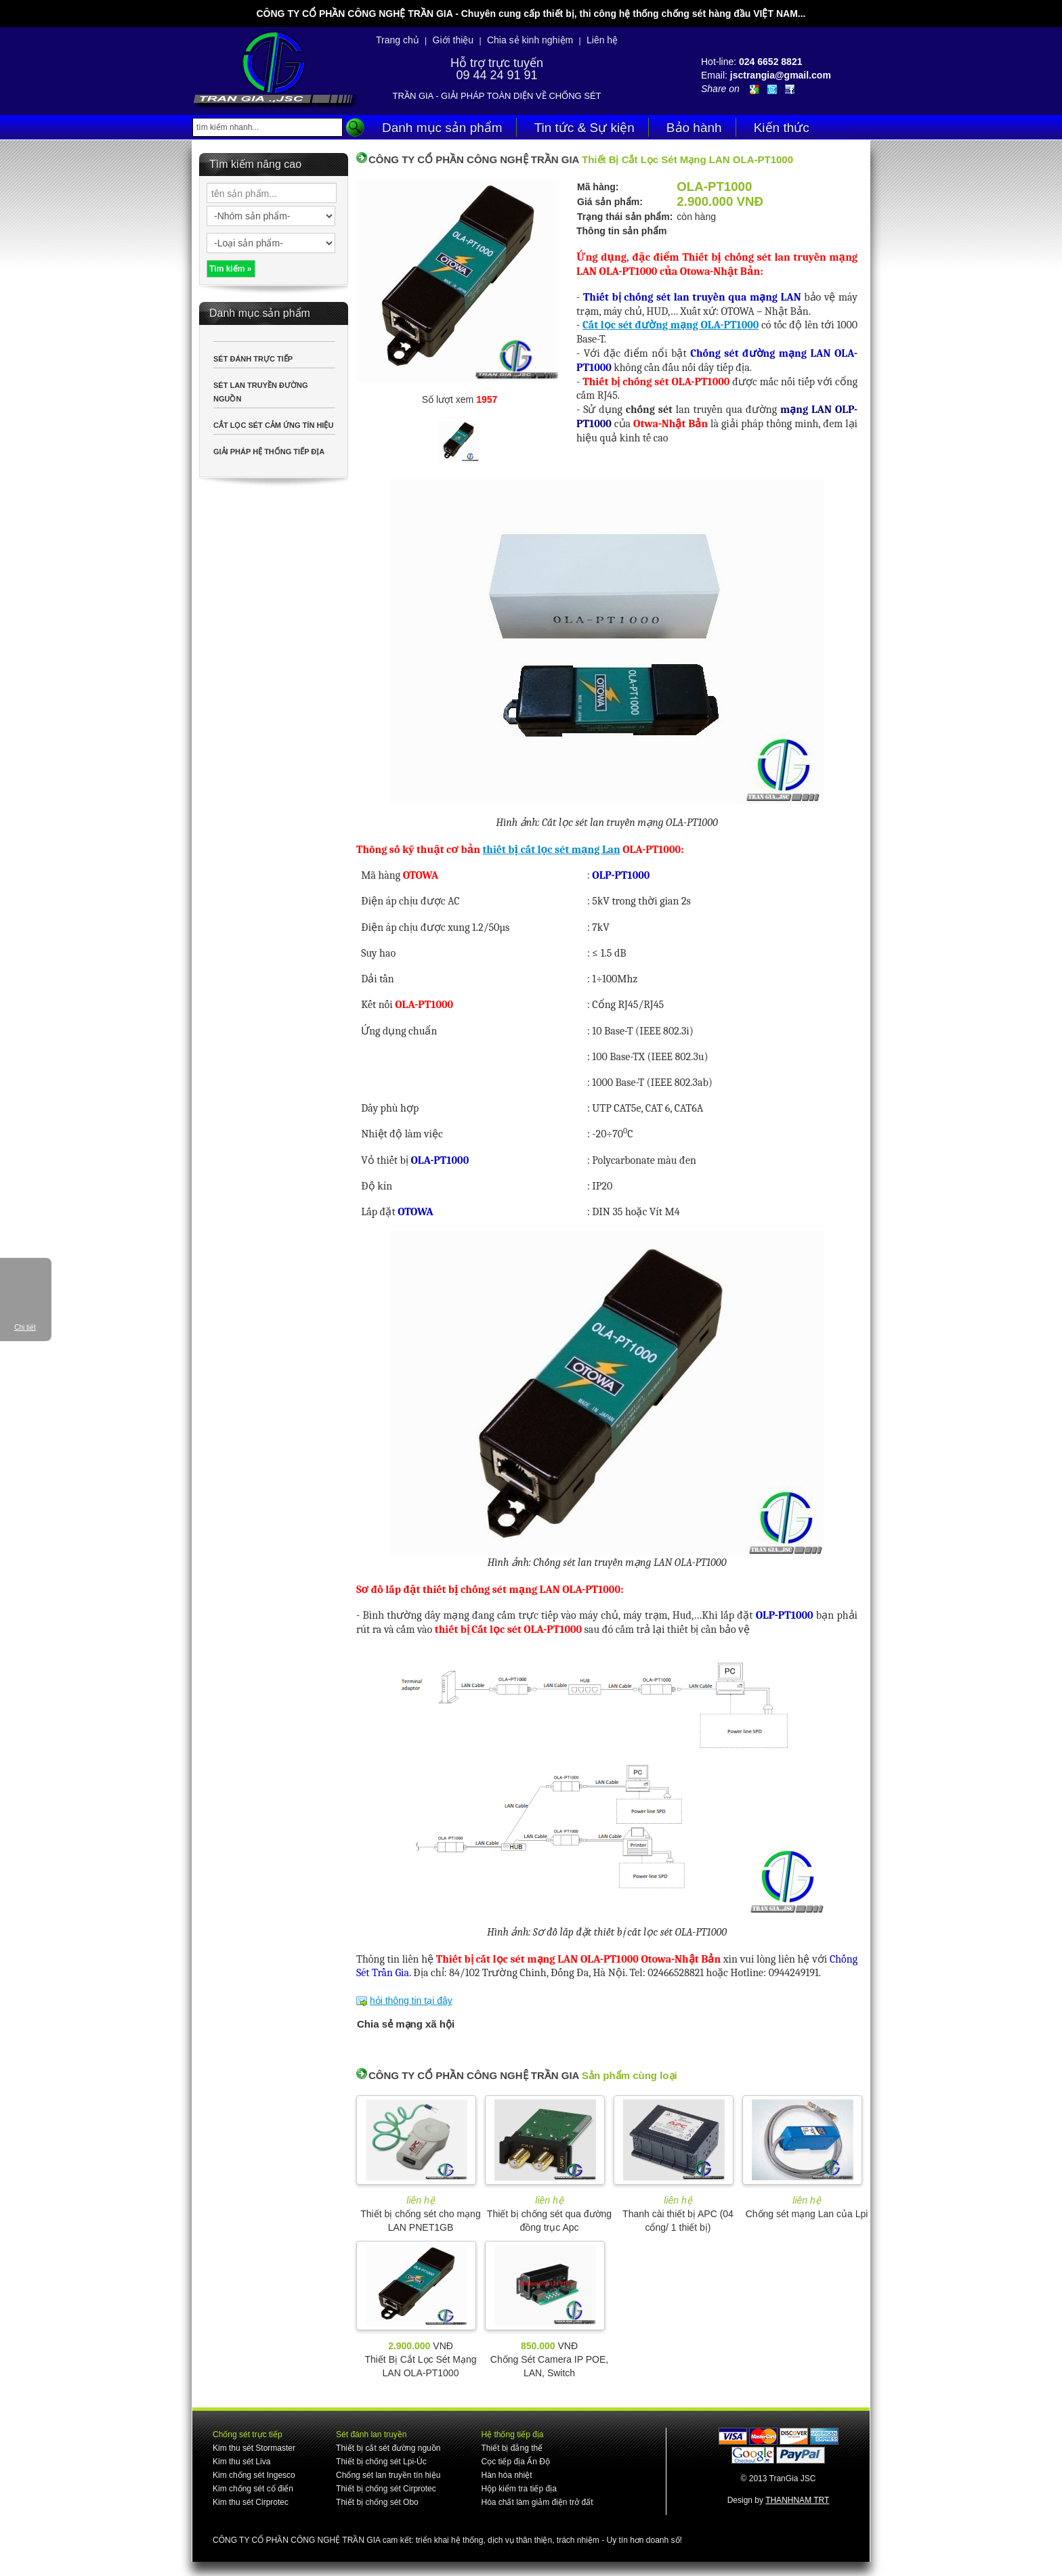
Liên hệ (602, 40)
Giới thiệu (453, 40)
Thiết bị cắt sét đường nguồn (388, 2448)
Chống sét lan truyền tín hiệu (388, 2475)
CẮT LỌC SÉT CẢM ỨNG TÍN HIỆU (273, 425)
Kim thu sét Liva (241, 2461)
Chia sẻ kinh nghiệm (530, 40)
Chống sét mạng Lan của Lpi (807, 2213)
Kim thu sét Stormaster (254, 2448)
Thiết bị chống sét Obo (377, 2502)
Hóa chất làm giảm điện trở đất (537, 2502)
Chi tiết (25, 1327)
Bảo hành (694, 128)
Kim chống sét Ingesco (254, 2475)
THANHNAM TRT (797, 2500)
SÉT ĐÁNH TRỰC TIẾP (253, 359)
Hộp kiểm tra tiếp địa (518, 2488)
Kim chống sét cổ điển (253, 2488)
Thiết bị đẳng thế (512, 2448)
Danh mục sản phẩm (442, 128)
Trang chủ (397, 40)
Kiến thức (781, 128)
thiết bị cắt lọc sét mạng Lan (551, 850)
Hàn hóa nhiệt (506, 2475)
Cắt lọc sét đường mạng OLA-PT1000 (670, 325)
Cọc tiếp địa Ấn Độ (515, 2461)
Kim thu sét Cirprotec (251, 2502)
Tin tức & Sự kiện (584, 128)
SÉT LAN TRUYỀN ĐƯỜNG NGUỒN (260, 392)
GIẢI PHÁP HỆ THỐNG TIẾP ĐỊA (268, 451)
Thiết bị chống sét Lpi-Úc (381, 2461)
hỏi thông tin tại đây (411, 2000)
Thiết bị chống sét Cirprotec (386, 2488)
